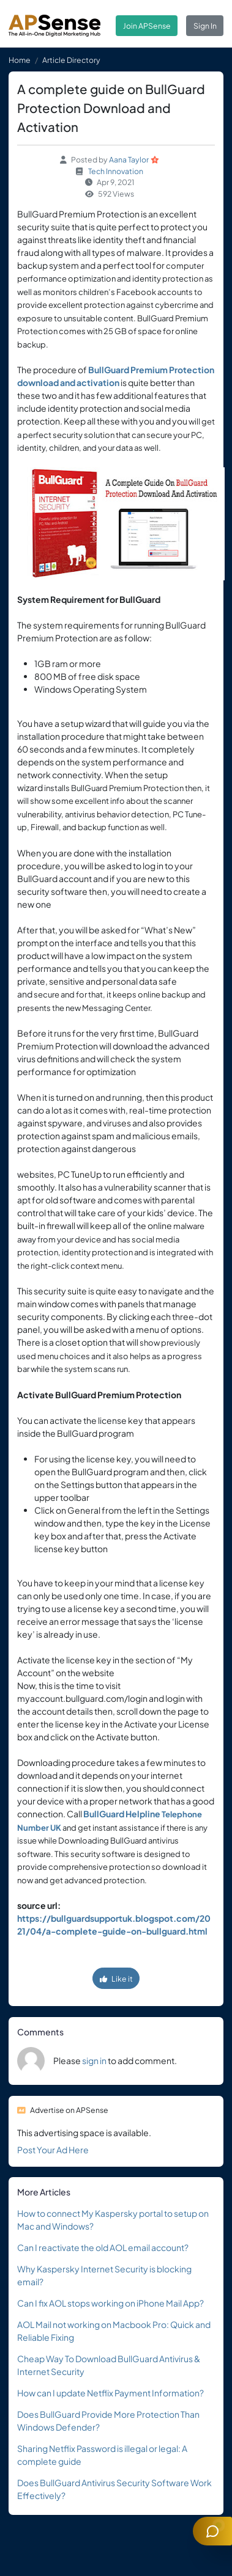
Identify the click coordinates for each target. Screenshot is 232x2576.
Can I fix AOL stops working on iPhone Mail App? (110, 2302)
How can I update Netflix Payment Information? (110, 2392)
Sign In (205, 26)
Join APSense (147, 26)
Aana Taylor (129, 159)
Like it (116, 1978)
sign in (94, 2060)
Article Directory (71, 60)
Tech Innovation (115, 171)
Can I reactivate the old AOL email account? (103, 2247)
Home (20, 60)
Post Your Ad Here (53, 2149)
